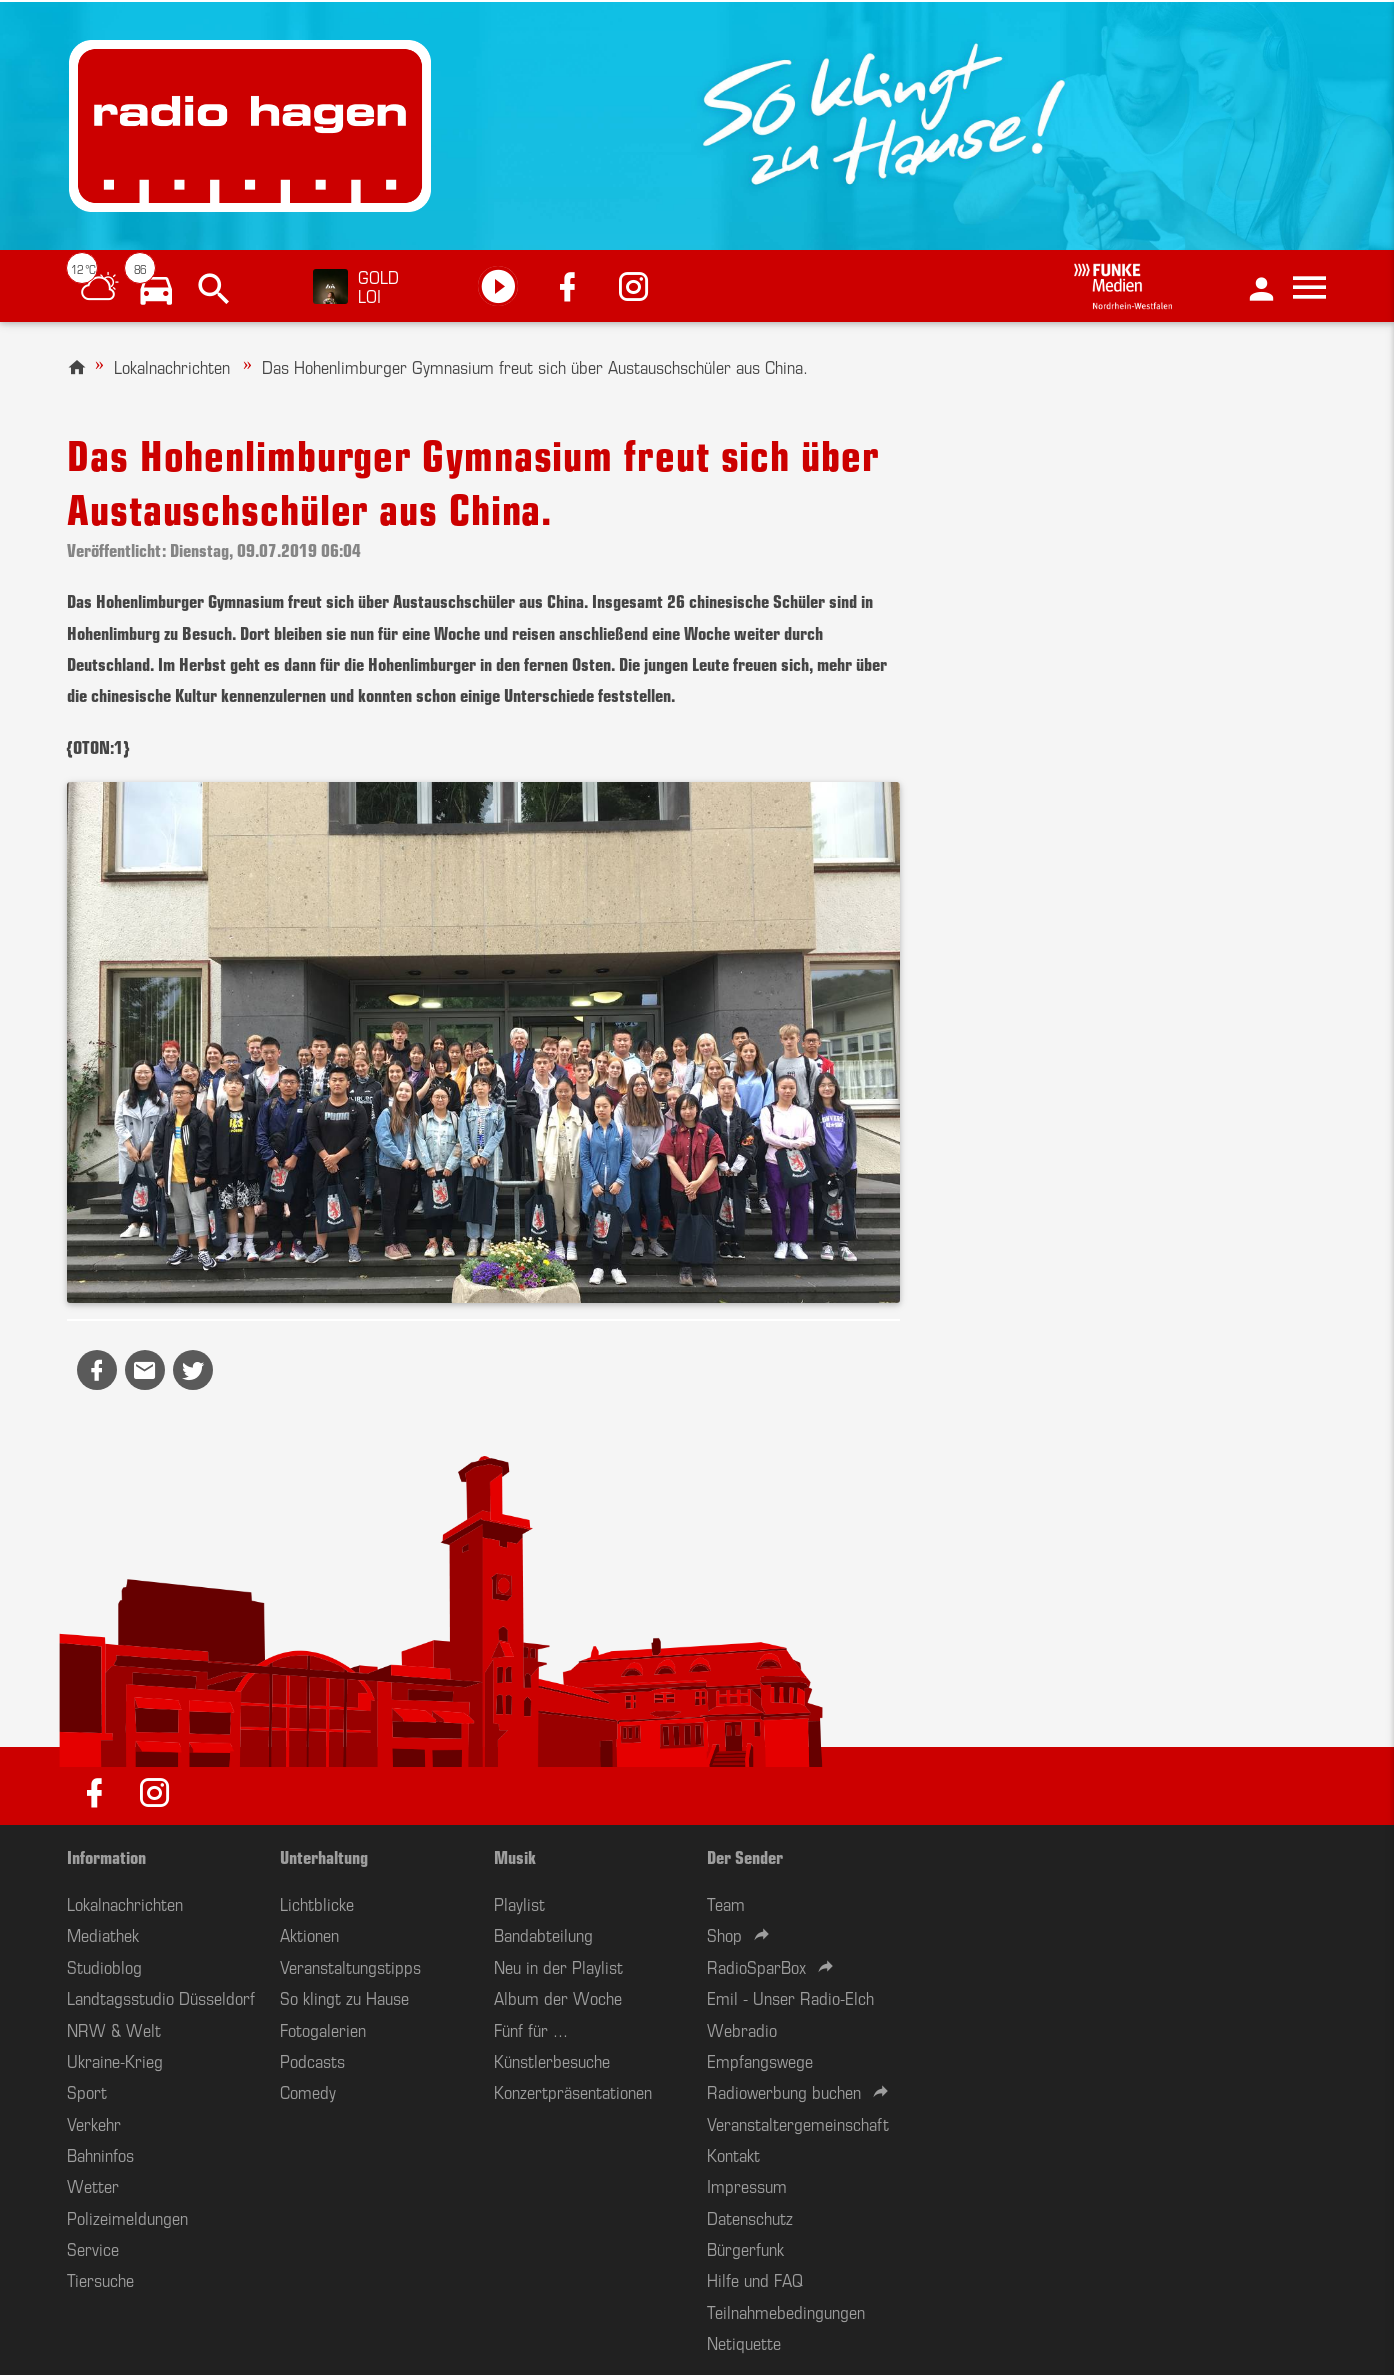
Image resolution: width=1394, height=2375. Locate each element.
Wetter (93, 2185)
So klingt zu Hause (344, 1997)
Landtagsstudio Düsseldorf (161, 1997)
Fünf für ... (531, 2029)
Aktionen (309, 1934)
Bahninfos (100, 2154)
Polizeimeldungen (127, 2217)
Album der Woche (558, 1997)
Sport (87, 2091)
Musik (515, 1856)
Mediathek (103, 1934)
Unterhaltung (324, 1856)
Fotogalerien (323, 2029)
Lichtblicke (317, 1903)
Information (106, 1856)
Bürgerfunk (745, 2248)
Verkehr (94, 2123)
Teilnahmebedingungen (786, 2311)
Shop (724, 1934)
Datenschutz (750, 2217)
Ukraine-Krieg (115, 2060)
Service (93, 2248)
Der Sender (745, 1856)
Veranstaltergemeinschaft (798, 2123)
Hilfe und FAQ (755, 2279)
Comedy (308, 2091)
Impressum (747, 2185)
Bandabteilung (543, 1934)
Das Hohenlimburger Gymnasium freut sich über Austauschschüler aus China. (535, 366)
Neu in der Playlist (558, 1966)
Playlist (519, 1903)
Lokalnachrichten (172, 366)
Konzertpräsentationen (573, 2091)
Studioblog (104, 1966)
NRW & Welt (114, 2029)
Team (726, 1903)
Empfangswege (760, 2060)
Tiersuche (100, 2279)
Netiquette (744, 2342)
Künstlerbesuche (552, 2060)
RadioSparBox (756, 1966)
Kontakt (733, 2154)
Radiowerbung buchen (784, 2091)
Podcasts (312, 2060)
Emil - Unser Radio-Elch (790, 1997)
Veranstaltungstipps (350, 1966)
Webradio (742, 2029)
